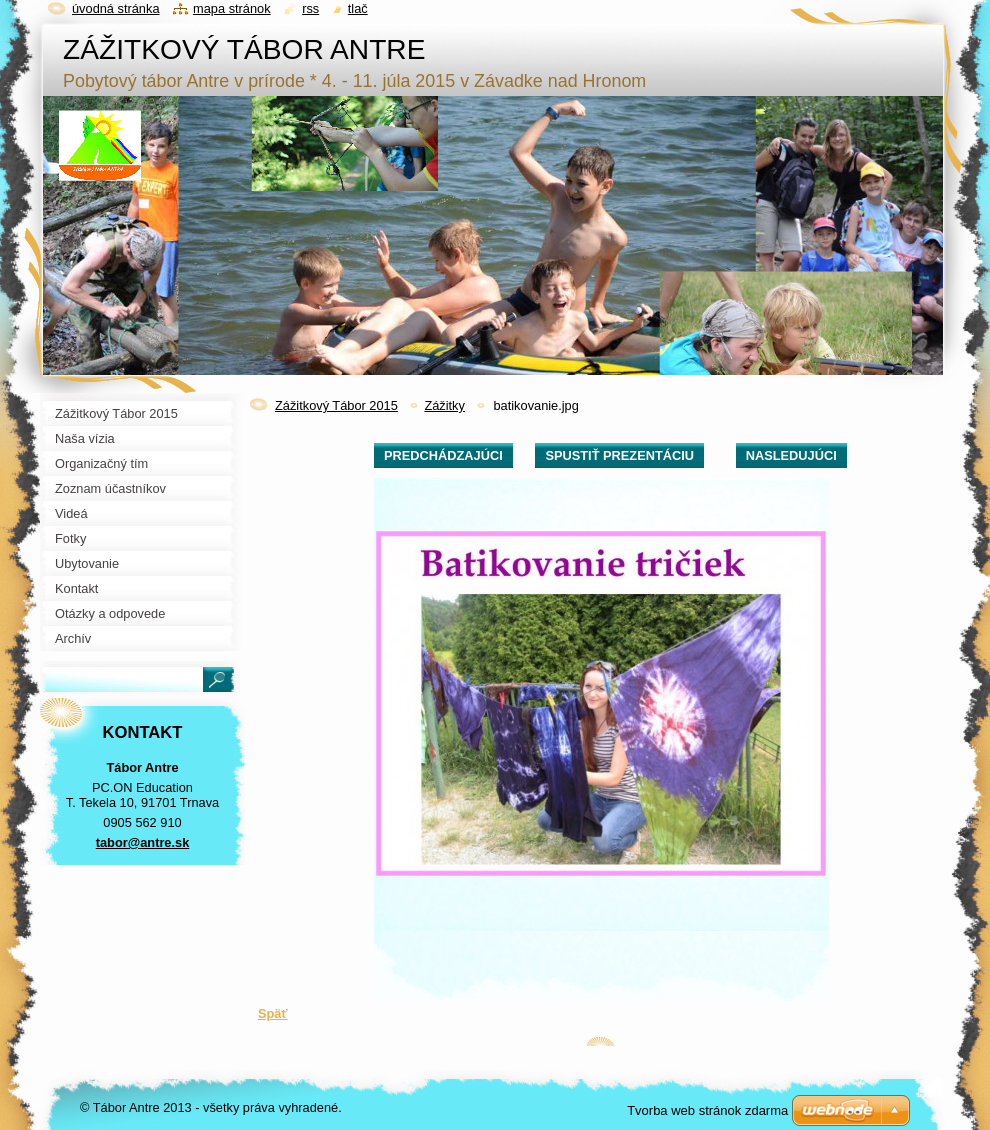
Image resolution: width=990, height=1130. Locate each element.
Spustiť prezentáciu (619, 455)
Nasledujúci (791, 455)
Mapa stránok (232, 8)
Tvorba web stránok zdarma (707, 1110)
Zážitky (444, 405)
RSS (310, 8)
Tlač (358, 8)
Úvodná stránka (116, 8)
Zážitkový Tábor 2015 (336, 405)
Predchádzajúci (443, 455)
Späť (273, 1013)
